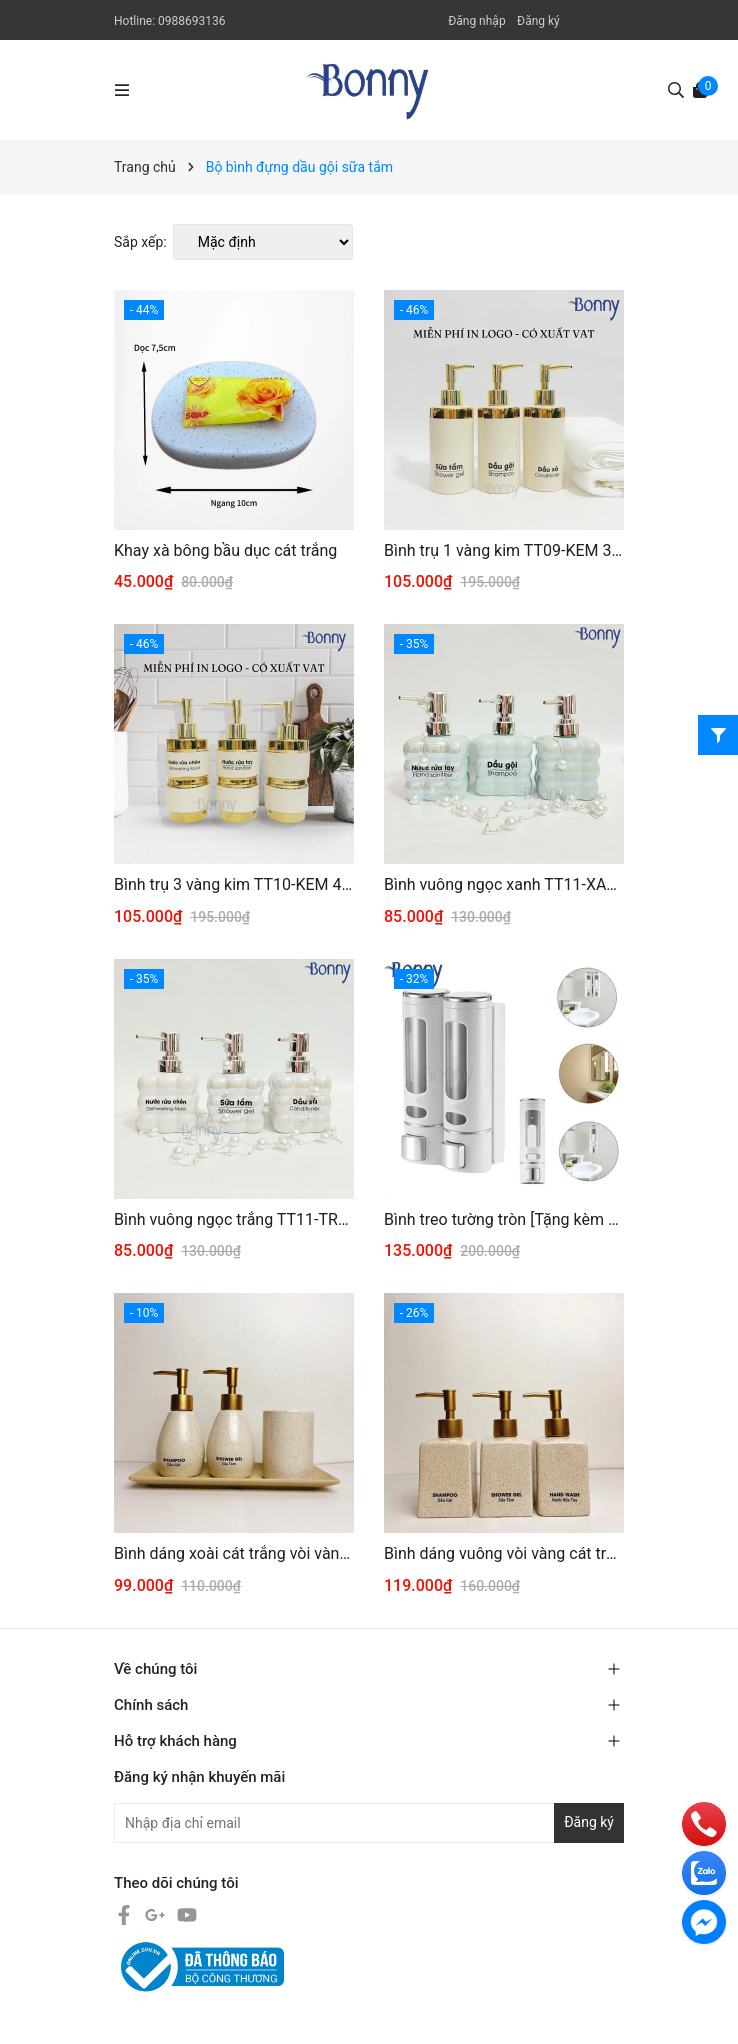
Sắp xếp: (140, 242)
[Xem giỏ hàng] (700, 89)
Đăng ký (538, 21)
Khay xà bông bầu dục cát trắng (225, 550)
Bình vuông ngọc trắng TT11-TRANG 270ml (234, 1219)
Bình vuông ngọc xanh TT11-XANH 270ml (504, 884)
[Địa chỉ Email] (369, 1823)
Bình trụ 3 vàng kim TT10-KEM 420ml (234, 884)
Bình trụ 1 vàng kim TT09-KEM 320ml (504, 550)
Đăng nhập (476, 21)
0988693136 (191, 21)
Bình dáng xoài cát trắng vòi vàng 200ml (234, 1553)
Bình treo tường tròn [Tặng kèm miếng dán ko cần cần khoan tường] (504, 1219)
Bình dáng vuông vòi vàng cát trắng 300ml (504, 1553)
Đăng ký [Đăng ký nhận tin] (589, 1822)
